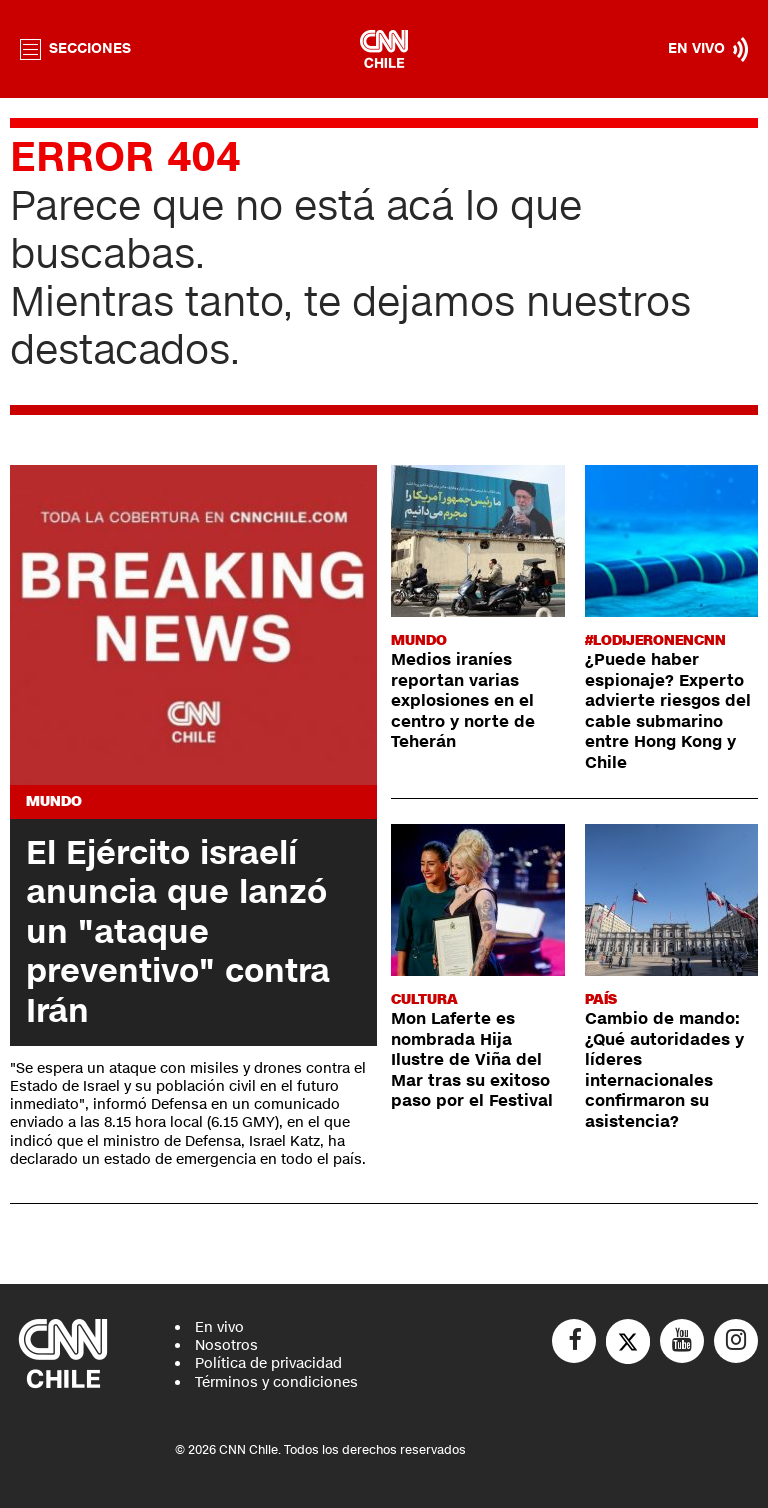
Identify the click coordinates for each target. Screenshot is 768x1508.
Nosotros (226, 1345)
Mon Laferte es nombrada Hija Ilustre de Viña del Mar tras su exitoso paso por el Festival (472, 1060)
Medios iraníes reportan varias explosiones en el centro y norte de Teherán (463, 701)
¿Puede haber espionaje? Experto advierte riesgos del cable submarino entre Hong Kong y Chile (668, 711)
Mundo (54, 801)
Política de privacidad (268, 1363)
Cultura (424, 999)
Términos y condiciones (276, 1382)
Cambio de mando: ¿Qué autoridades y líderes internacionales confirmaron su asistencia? (664, 1070)
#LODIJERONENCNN (655, 640)
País (601, 999)
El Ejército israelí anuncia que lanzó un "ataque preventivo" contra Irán (178, 932)
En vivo (219, 1327)
